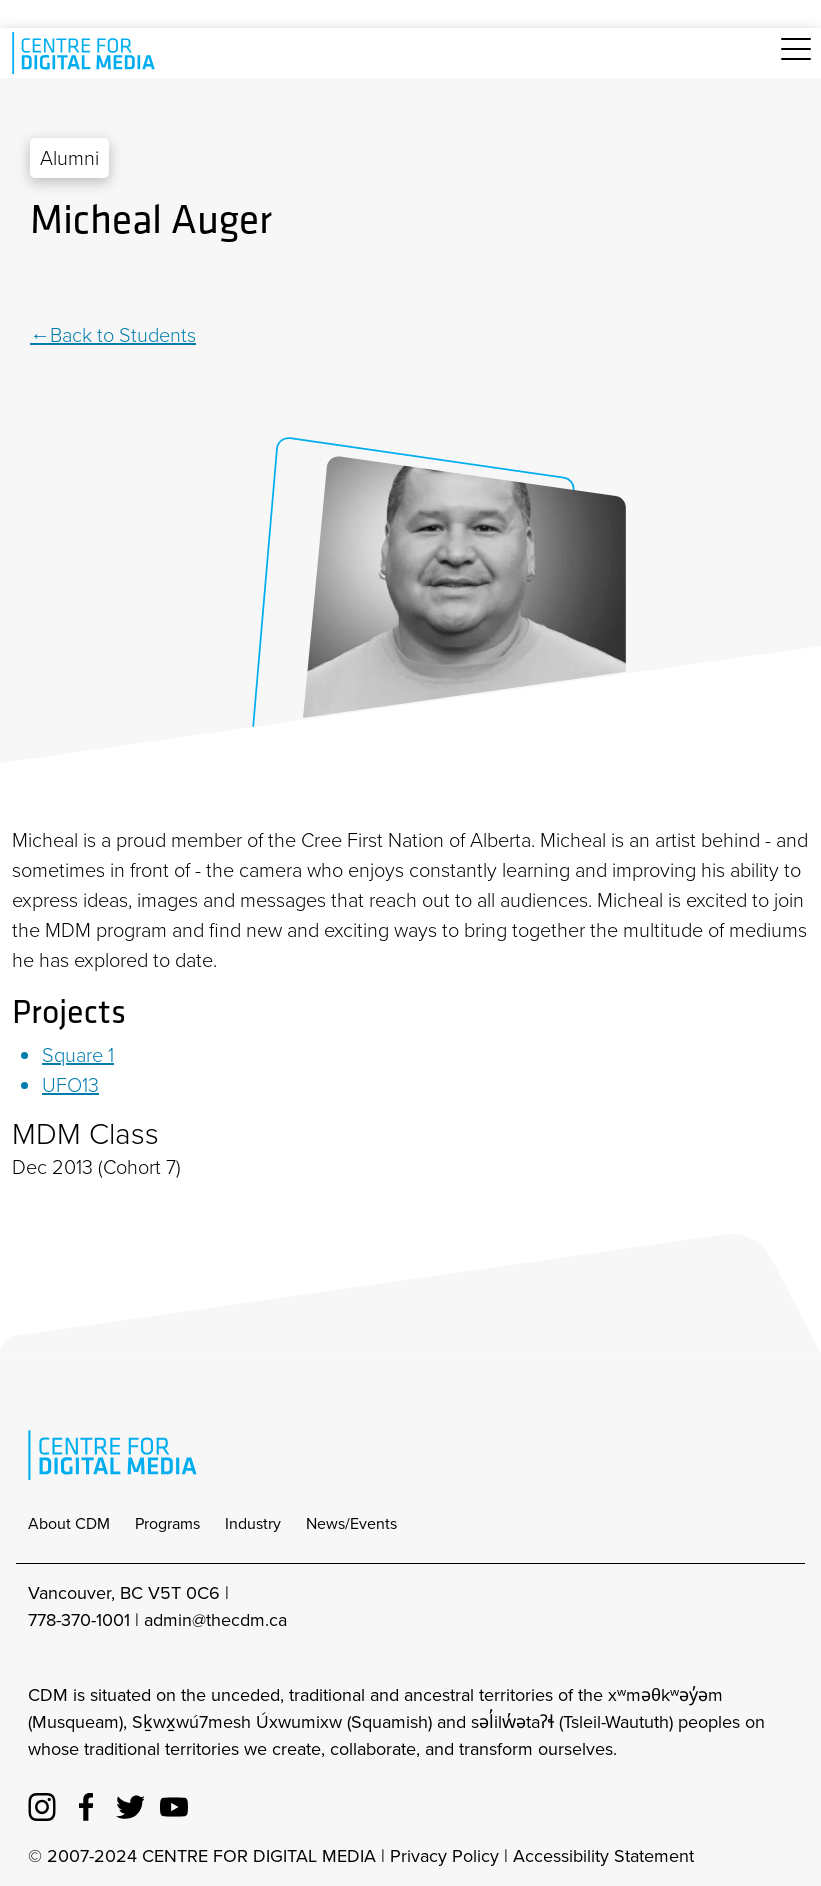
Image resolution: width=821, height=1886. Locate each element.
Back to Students (123, 335)
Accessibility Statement (603, 1856)
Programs (167, 1523)
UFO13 (70, 1085)
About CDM (69, 1523)
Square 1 (78, 1055)
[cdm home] (87, 53)
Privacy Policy (444, 1856)
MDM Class (85, 1134)
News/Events (351, 1523)
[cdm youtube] (174, 1803)
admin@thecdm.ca (215, 1620)
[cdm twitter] (130, 1803)
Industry (253, 1523)
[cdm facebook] (86, 1803)
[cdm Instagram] (42, 1803)
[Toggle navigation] (796, 60)
